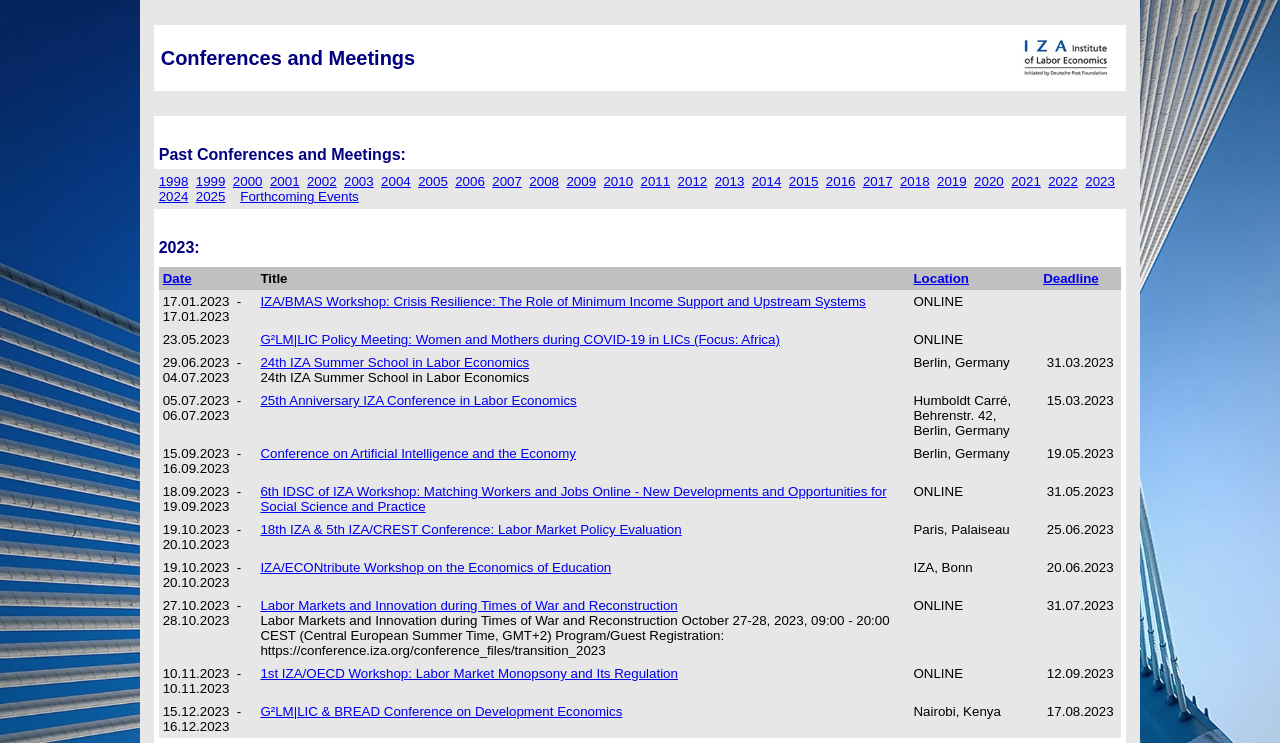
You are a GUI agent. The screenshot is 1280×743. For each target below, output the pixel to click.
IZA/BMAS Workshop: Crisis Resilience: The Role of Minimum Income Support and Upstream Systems (562, 301)
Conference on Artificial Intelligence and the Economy (418, 453)
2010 (618, 181)
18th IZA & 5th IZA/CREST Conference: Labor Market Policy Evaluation (470, 529)
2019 (952, 181)
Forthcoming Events (299, 196)
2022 (1063, 181)
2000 (248, 181)
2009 (581, 181)
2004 (396, 181)
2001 (285, 181)
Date (177, 278)
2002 (322, 181)
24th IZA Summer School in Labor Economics (394, 362)
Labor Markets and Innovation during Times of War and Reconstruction (468, 605)
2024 (174, 196)
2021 (1026, 181)
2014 (767, 181)
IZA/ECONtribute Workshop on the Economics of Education (435, 567)
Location (941, 278)
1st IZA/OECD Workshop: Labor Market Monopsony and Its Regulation (469, 673)
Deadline (1071, 278)
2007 (507, 181)
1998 (174, 181)
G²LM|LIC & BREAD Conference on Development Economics (441, 711)
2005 (433, 181)
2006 (470, 181)
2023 (1100, 181)
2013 (730, 181)
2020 (989, 181)
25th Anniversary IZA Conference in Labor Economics (418, 400)
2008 (544, 181)
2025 (211, 196)
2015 (804, 181)
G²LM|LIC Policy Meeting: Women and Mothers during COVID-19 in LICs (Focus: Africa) (520, 339)
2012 (693, 181)
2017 (878, 181)
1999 (211, 181)
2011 (656, 181)
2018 (915, 181)
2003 (359, 181)
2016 (841, 181)
